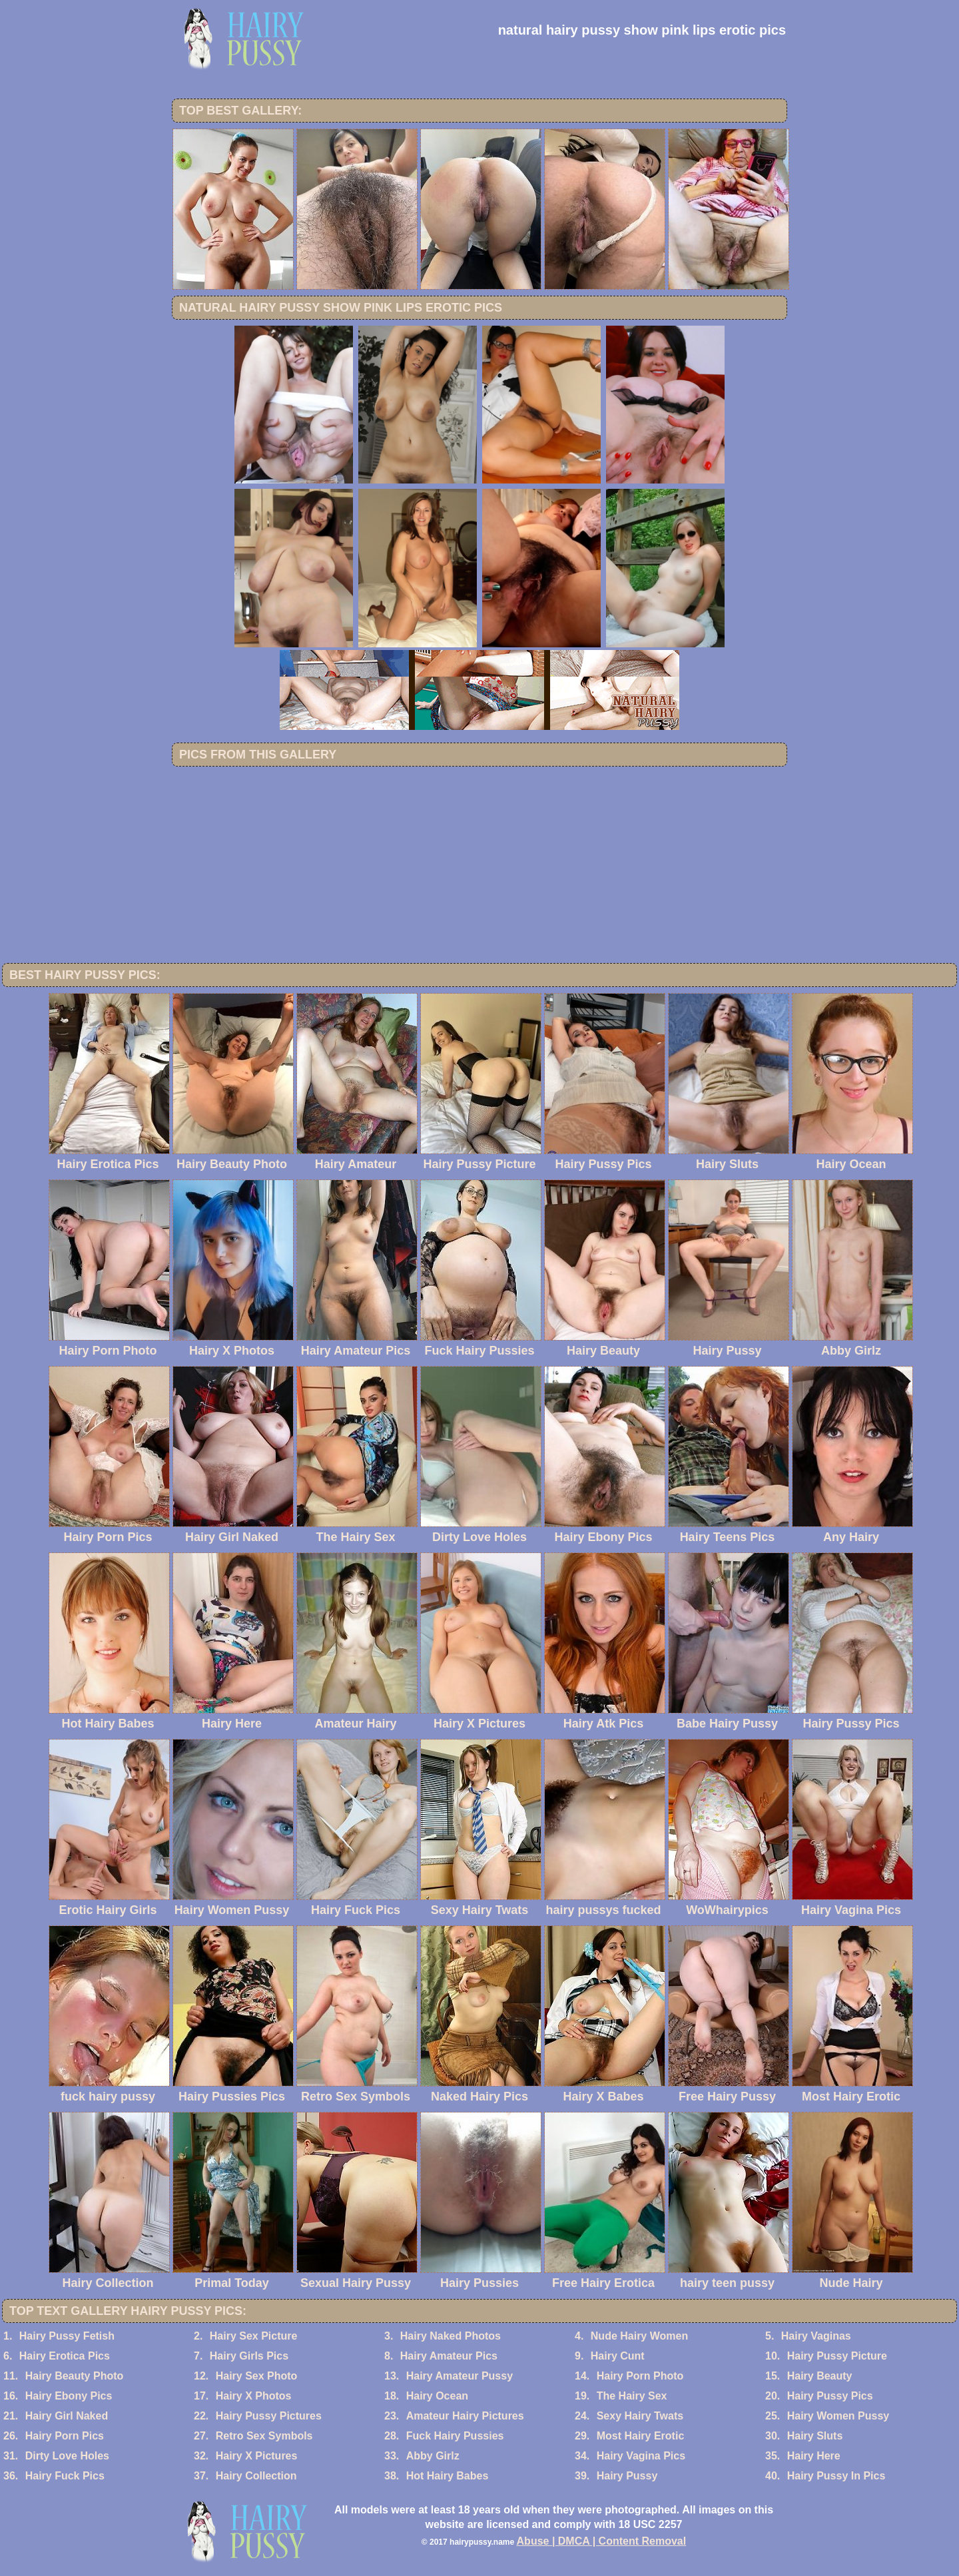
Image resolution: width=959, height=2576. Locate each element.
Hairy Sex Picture (254, 2336)
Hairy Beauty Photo (74, 2376)
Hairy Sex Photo (257, 2376)
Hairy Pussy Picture (837, 2356)
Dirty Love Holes (67, 2455)
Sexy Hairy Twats (640, 2415)
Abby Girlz (433, 2455)
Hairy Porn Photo (640, 2376)
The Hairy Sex (632, 2396)
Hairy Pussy (627, 2475)
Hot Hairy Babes (447, 2475)
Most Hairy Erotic (641, 2435)
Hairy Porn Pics (64, 2435)
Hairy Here (813, 2455)
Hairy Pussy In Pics (836, 2475)
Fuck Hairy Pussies (455, 2435)
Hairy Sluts (815, 2435)
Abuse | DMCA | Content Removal (602, 2541)
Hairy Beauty (819, 2376)
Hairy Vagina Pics (641, 2455)
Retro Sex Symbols (264, 2435)
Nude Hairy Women (639, 2336)
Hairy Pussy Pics (830, 2396)
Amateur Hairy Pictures (465, 2415)
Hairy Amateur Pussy (459, 2376)
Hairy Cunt (618, 2356)
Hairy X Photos (254, 2396)
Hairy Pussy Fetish (67, 2336)
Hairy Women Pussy (838, 2415)
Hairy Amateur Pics (448, 2356)
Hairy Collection (256, 2475)
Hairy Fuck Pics (65, 2475)
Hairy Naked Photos (450, 2336)
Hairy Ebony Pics (69, 2396)
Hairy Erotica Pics (64, 2356)
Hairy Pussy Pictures (269, 2415)
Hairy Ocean (437, 2396)
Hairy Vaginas (816, 2336)
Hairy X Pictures (257, 2455)
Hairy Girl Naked (67, 2415)
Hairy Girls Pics (249, 2356)
